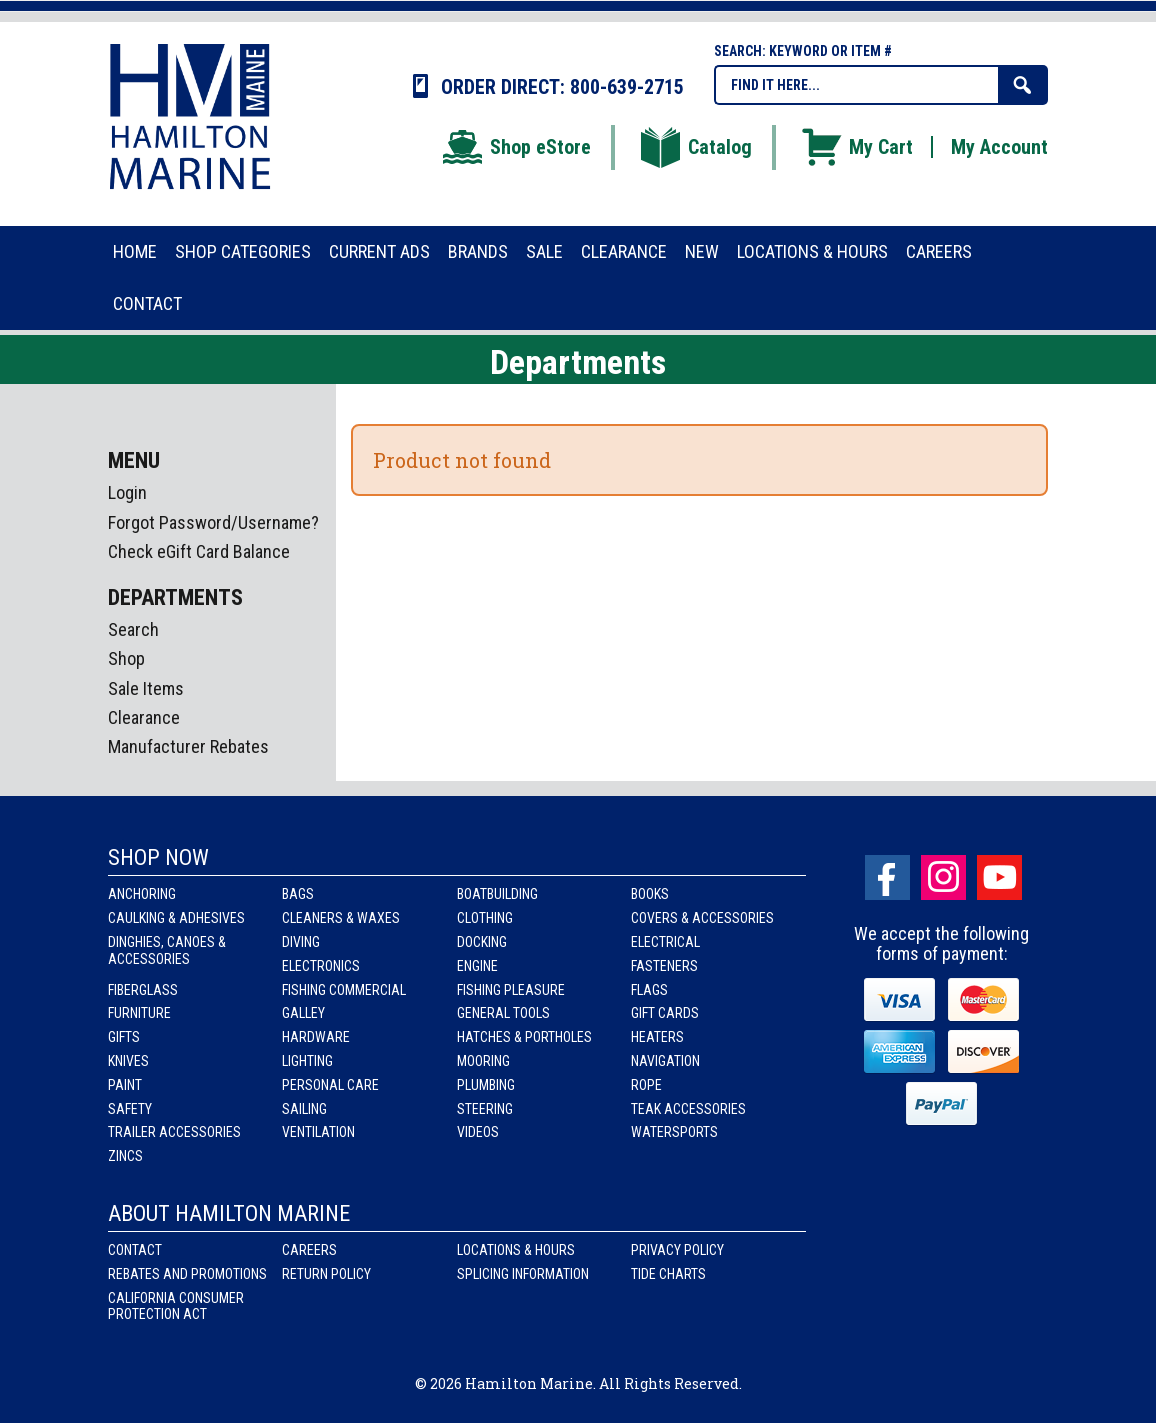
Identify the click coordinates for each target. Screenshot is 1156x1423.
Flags (649, 990)
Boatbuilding (497, 894)
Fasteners (664, 966)
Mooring (483, 1061)
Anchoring (142, 894)
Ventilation (318, 1132)
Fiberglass (143, 990)
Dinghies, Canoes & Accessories (167, 950)
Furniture (139, 1013)
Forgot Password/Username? (213, 522)
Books (650, 894)
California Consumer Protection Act (176, 1306)
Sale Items (146, 688)
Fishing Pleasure (511, 990)
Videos (478, 1132)
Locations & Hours (516, 1250)
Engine (477, 966)
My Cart (856, 147)
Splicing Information (523, 1274)
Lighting (307, 1061)
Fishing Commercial (344, 990)
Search (133, 629)
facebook (887, 877)
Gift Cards (665, 1013)
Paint (125, 1085)
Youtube (999, 877)
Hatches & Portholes (524, 1037)
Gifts (124, 1037)
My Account (999, 147)
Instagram (943, 877)
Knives (128, 1061)
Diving (301, 942)
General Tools (503, 1013)
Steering (485, 1109)
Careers (309, 1250)
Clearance (144, 717)
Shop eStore (515, 147)
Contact (135, 1250)
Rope (646, 1085)
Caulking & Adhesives (176, 918)
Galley (303, 1013)
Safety (130, 1109)
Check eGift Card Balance (199, 551)
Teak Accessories (688, 1109)
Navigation (665, 1061)
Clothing (485, 918)
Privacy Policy (677, 1250)
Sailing (304, 1109)
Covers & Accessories (702, 918)
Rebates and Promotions (187, 1274)
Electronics (321, 966)
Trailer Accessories (174, 1132)
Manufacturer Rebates (188, 746)
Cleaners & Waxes (341, 918)
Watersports (674, 1132)
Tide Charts (668, 1274)
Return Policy (326, 1274)
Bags (298, 894)
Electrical (665, 942)
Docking (482, 942)
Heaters (657, 1037)
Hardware (316, 1037)
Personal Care (330, 1085)
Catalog (695, 147)
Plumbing (486, 1085)
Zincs (125, 1156)
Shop (126, 658)
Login (127, 492)
